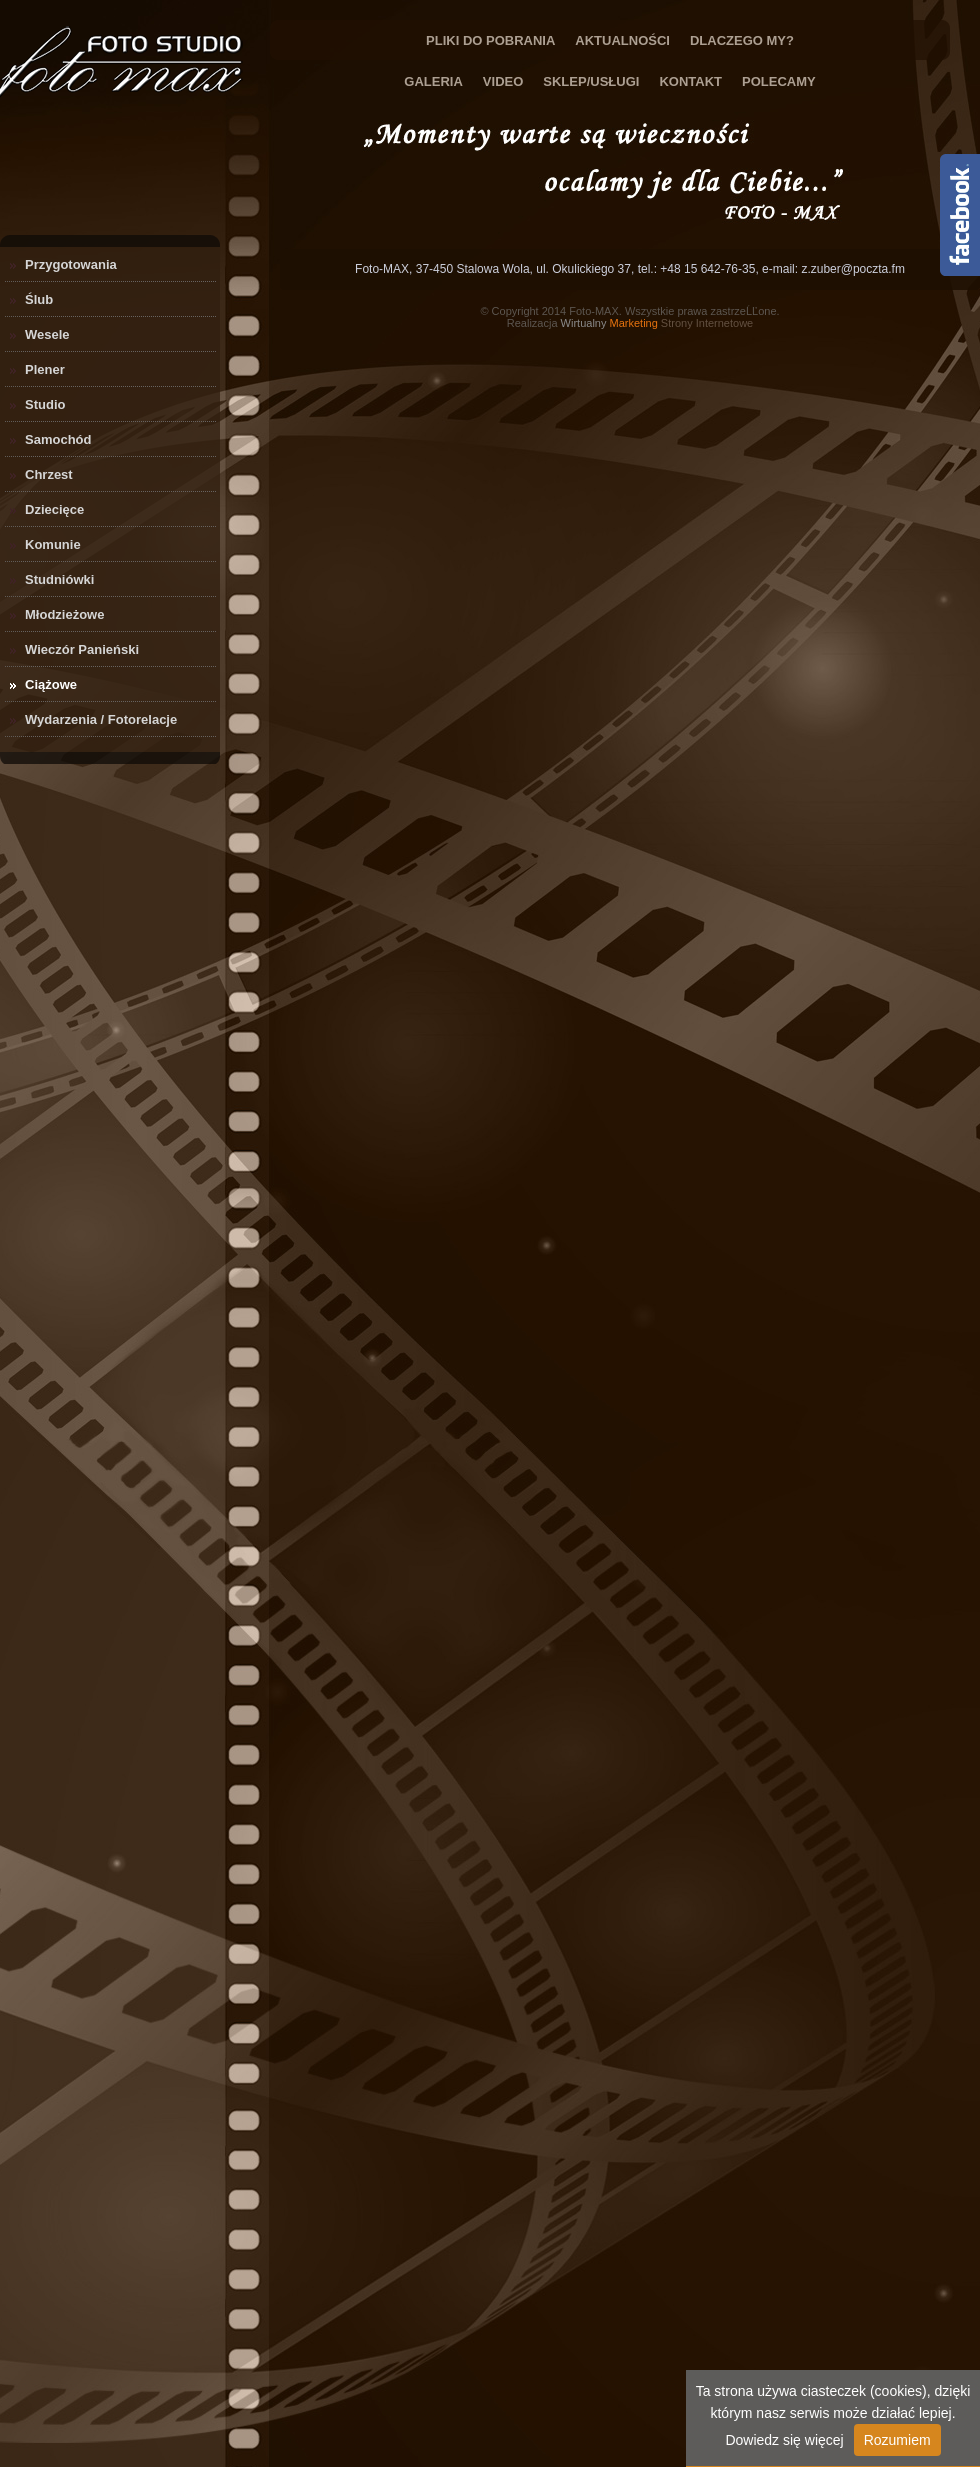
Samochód (58, 439)
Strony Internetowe (657, 323)
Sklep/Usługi (591, 81)
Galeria (433, 81)
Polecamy (779, 81)
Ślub (39, 299)
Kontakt (690, 81)
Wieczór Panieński (82, 649)
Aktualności (622, 40)
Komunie (53, 544)
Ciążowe (51, 684)
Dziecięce (54, 509)
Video (503, 81)
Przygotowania (71, 264)
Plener (45, 369)
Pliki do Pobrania (490, 40)
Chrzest (49, 474)
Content (960, 215)
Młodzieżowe (64, 614)
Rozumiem (897, 2440)
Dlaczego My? (742, 40)
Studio (45, 404)
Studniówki (59, 579)
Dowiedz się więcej (784, 2440)
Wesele (47, 334)
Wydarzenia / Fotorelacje (101, 719)
